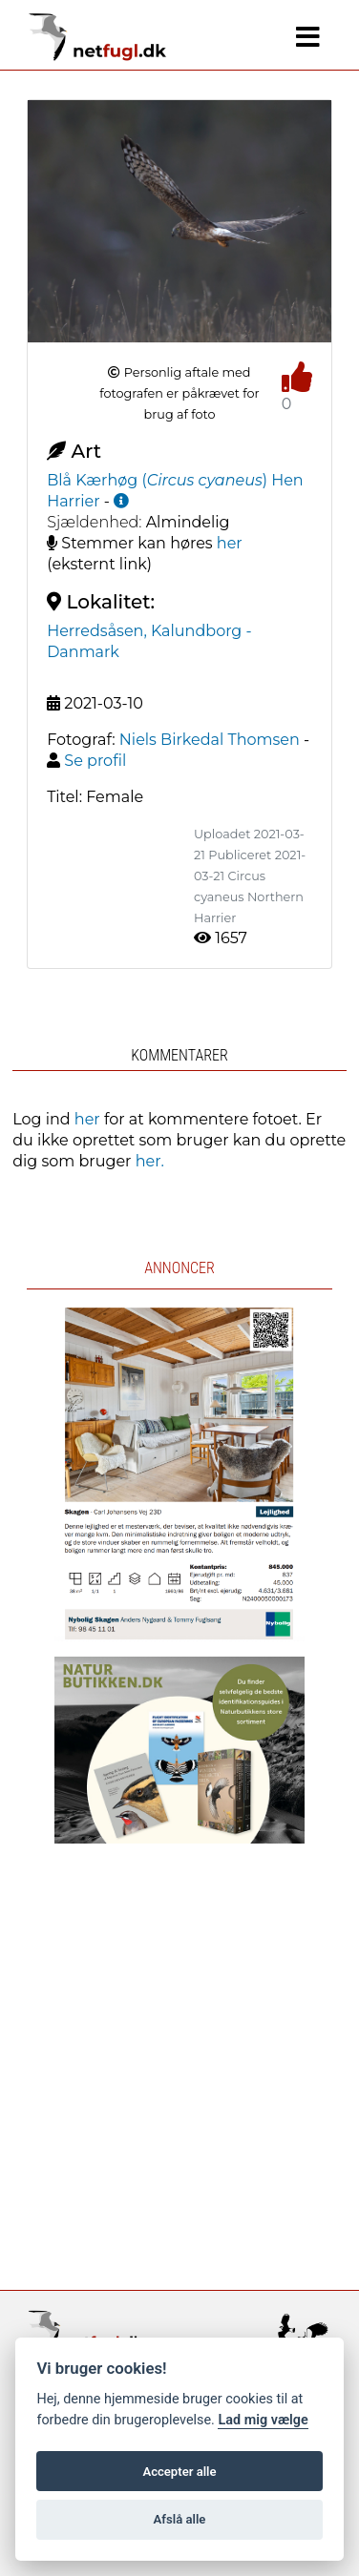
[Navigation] (308, 37)
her (230, 543)
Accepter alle (179, 2471)
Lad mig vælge (262, 2420)
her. (150, 1161)
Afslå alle (180, 2519)
